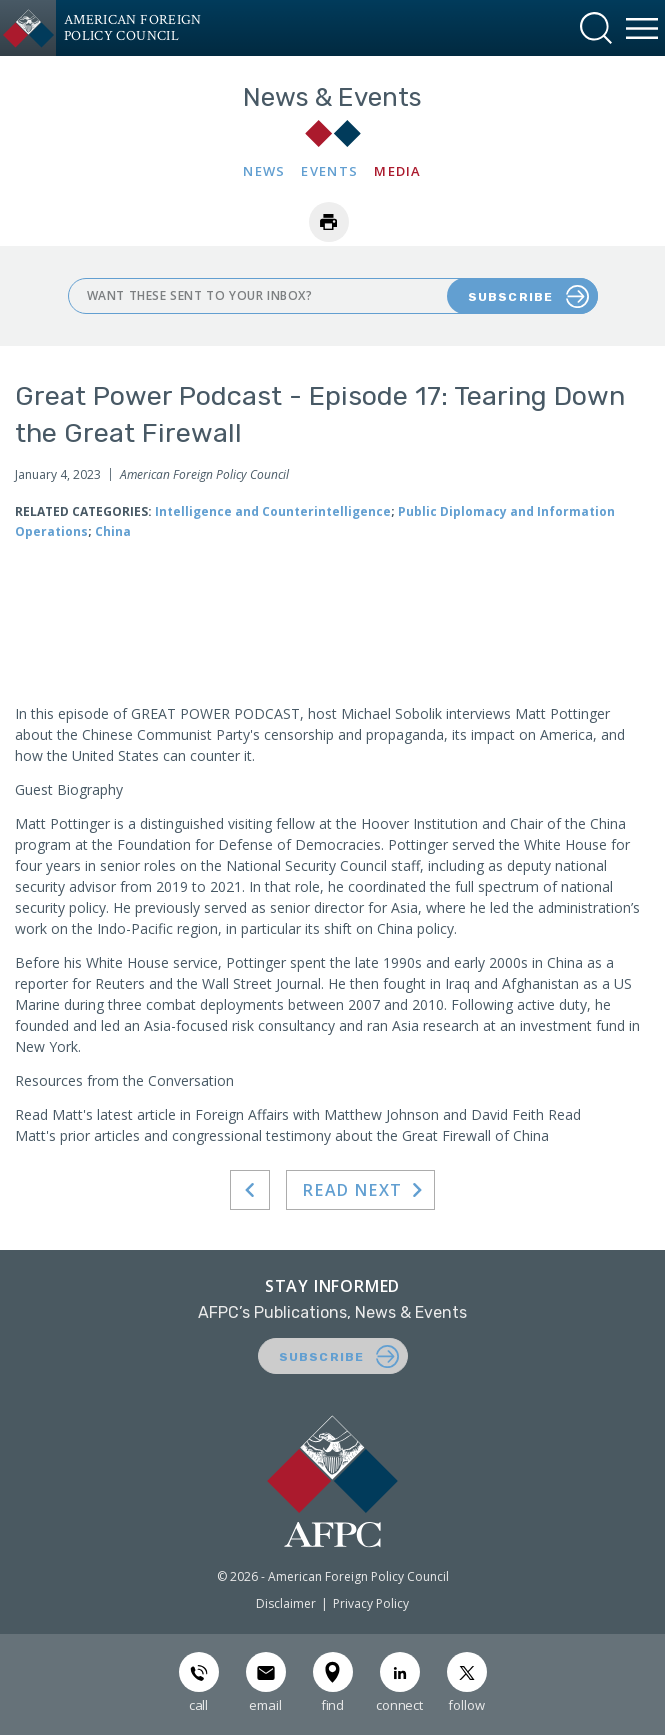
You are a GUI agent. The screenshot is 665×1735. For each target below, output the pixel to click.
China (113, 531)
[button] (596, 28)
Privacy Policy (371, 1603)
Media (398, 171)
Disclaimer (286, 1603)
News (264, 171)
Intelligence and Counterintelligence (273, 511)
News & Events (332, 97)
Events (329, 171)
